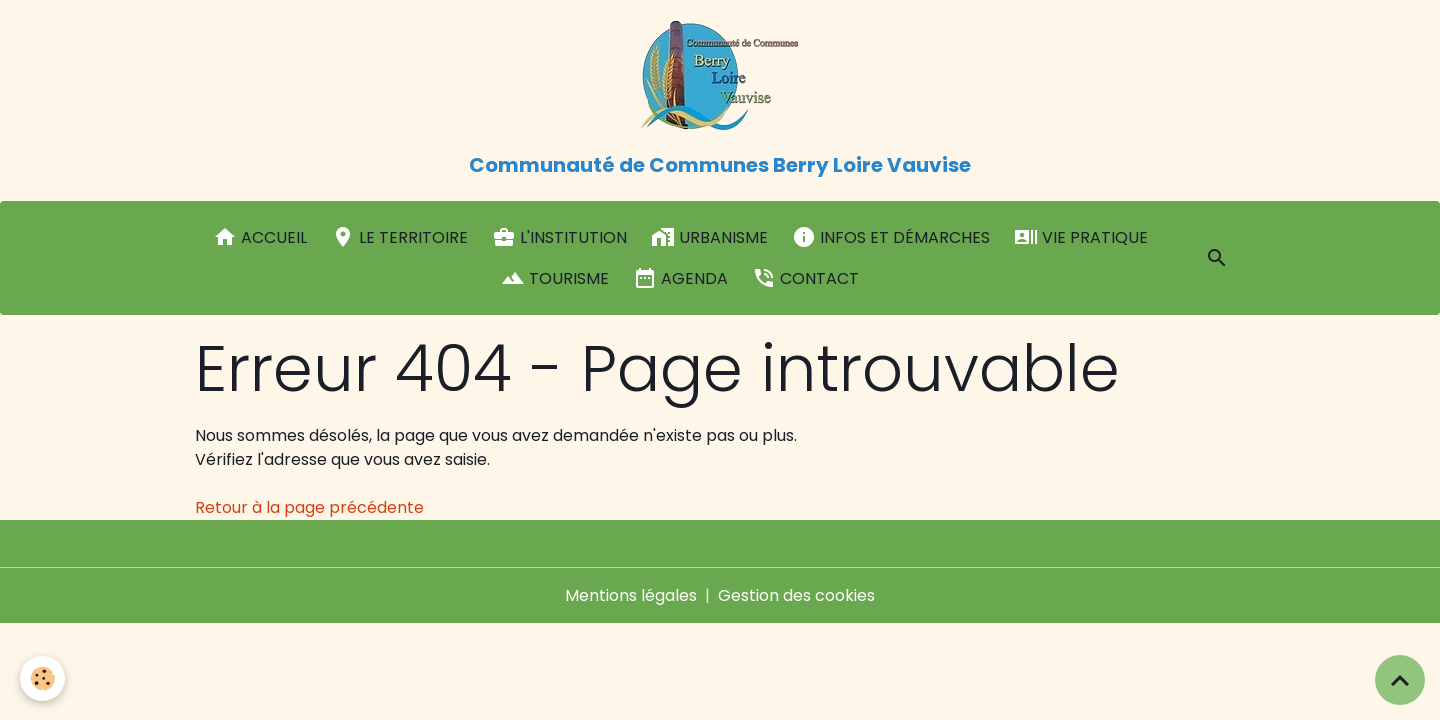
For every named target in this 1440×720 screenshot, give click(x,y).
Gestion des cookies (796, 595)
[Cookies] (42, 678)
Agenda (680, 278)
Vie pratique (1081, 237)
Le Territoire (399, 237)
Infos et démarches (891, 237)
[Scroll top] (1400, 680)
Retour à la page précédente (309, 507)
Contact (805, 278)
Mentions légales (631, 595)
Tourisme (555, 278)
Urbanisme (709, 237)
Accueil (260, 237)
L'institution (559, 237)
